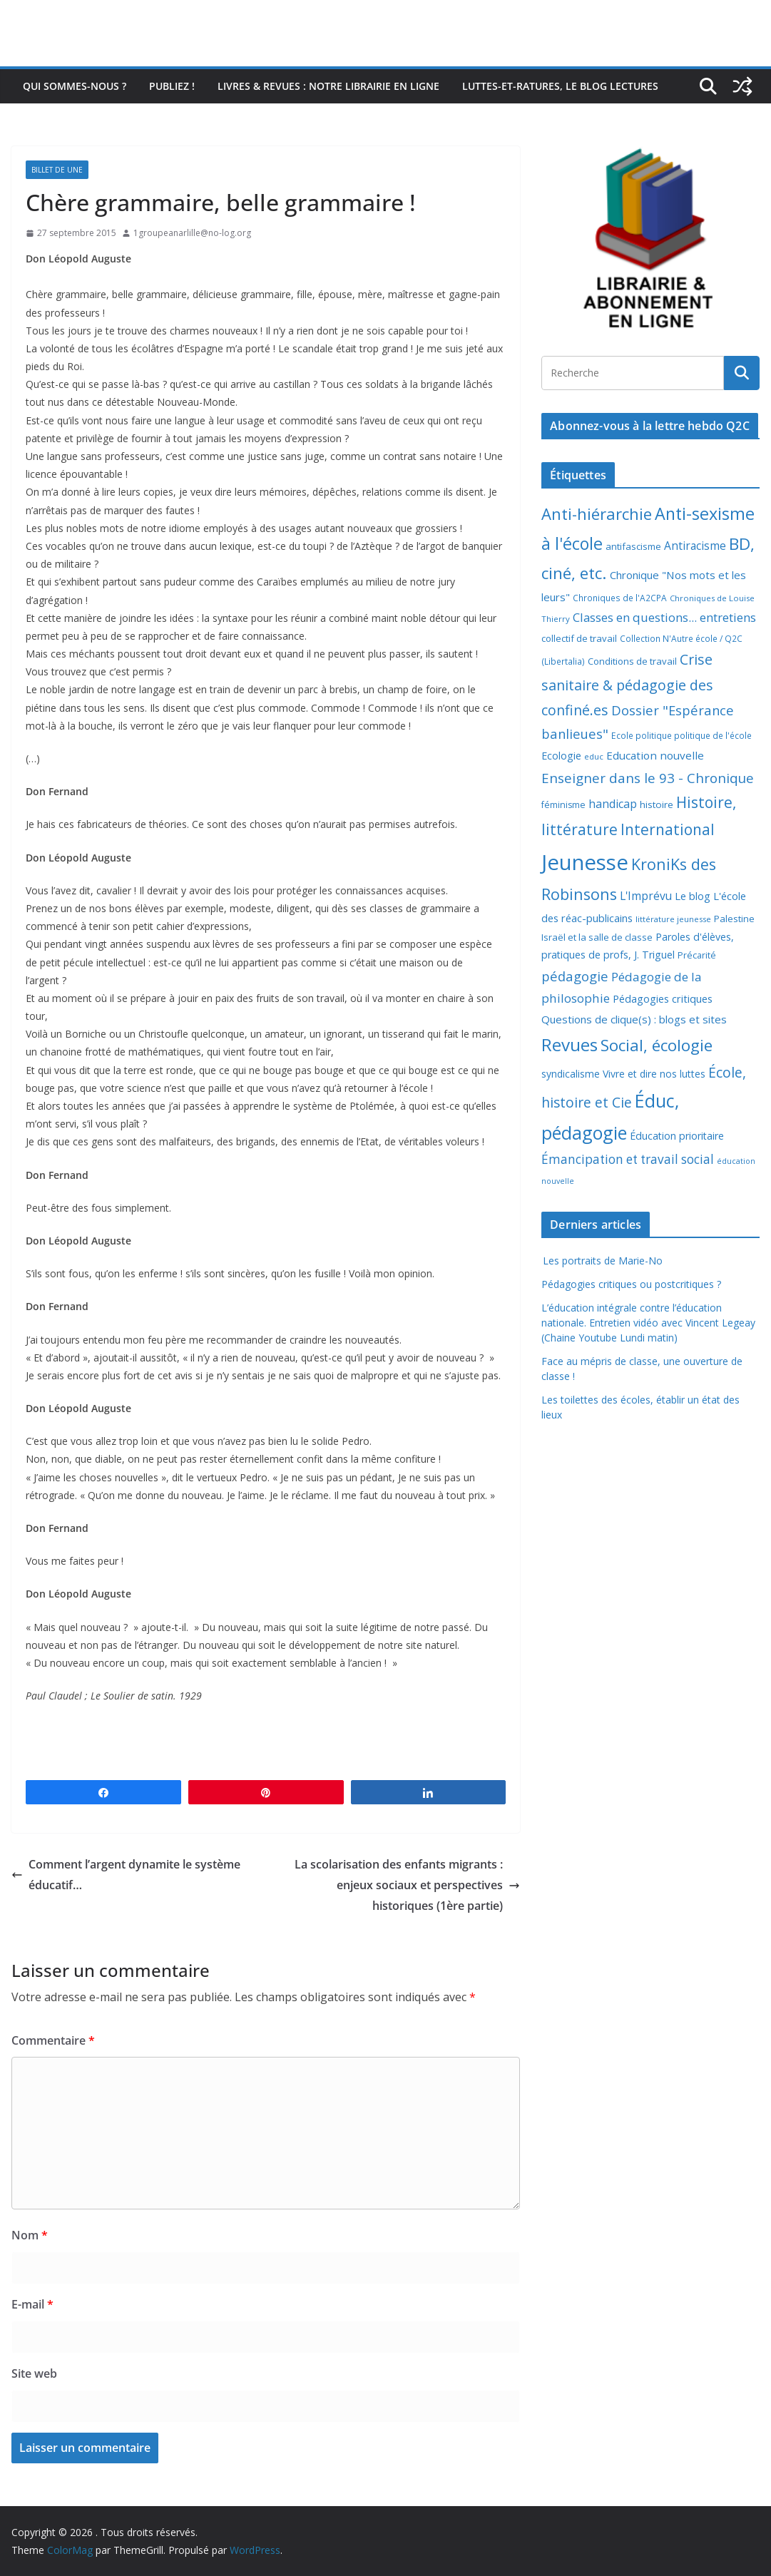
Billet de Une (57, 170)
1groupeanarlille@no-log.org (192, 233)
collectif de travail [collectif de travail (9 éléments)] (579, 638)
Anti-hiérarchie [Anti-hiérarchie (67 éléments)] (596, 513)
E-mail (32, 2304)
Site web (34, 2373)
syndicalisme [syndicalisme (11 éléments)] (570, 1073)
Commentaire (53, 2040)
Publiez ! (172, 86)
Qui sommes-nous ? (74, 86)
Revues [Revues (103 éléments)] (569, 1044)
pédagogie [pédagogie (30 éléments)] (574, 976)
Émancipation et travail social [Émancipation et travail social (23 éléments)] (627, 1159)
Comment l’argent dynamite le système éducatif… (125, 1874)
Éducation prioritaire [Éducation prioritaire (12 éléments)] (677, 1136)
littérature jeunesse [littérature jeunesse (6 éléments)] (673, 919)
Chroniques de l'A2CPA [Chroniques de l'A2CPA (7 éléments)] (620, 598)
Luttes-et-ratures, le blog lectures (560, 86)
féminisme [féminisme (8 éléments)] (563, 805)
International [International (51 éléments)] (668, 829)
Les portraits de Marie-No (602, 1260)
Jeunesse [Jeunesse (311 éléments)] (584, 862)
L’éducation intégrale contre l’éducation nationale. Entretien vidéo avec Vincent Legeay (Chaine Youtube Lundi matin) (648, 1322)
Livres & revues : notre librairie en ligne (328, 86)
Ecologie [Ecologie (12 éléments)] (561, 755)
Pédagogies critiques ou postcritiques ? (631, 1284)
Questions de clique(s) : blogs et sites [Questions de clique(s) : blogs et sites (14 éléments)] (634, 1019)
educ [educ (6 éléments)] (593, 756)
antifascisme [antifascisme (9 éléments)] (633, 546)
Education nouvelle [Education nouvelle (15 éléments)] (655, 755)
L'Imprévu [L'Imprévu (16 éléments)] (646, 896)
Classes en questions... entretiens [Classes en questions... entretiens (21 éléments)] (664, 617)
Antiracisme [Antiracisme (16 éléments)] (695, 545)
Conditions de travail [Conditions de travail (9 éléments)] (632, 661)
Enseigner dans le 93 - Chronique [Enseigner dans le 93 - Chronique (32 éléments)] (647, 778)
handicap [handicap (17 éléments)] (612, 804)
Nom (29, 2235)
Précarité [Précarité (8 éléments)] (697, 955)
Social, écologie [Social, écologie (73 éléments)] (657, 1045)
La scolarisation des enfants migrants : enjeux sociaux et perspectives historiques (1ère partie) (407, 1884)
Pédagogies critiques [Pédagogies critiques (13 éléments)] (663, 998)
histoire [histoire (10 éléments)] (656, 804)
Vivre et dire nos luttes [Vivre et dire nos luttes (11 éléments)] (654, 1073)
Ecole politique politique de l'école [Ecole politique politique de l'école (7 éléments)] (681, 736)
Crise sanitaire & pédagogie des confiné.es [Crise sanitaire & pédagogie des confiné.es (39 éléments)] (627, 685)
